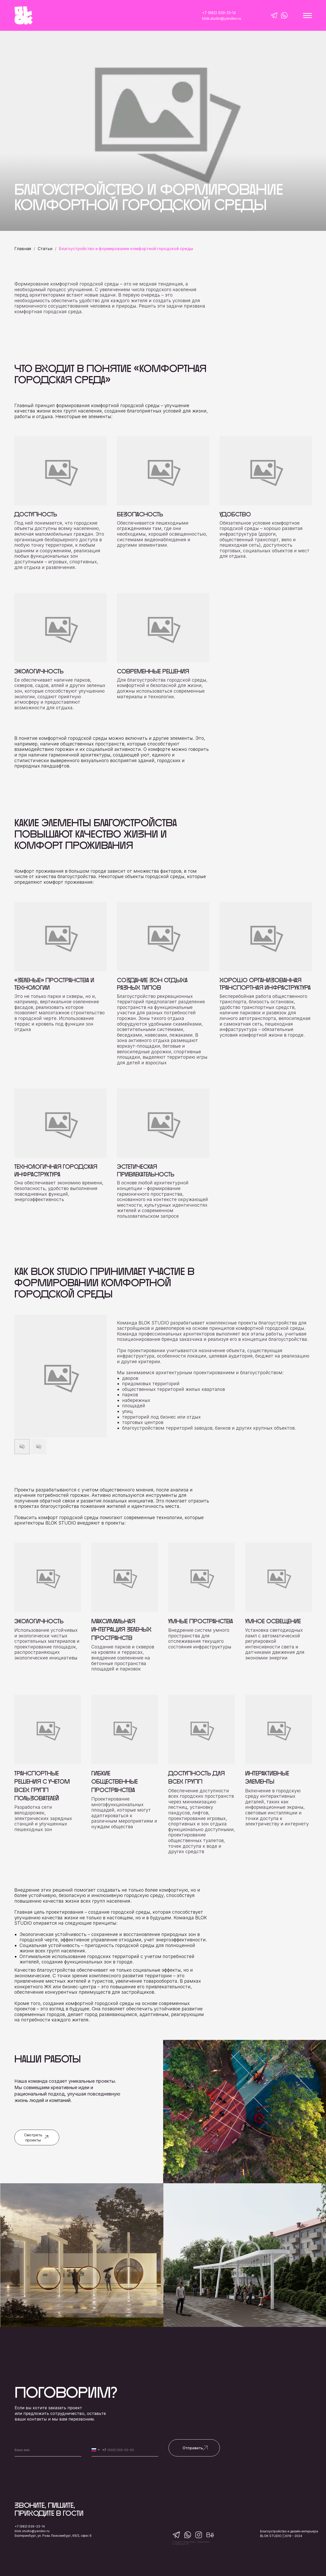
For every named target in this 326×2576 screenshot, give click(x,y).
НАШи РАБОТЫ (47, 2059)
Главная (22, 248)
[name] (48, 2450)
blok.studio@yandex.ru (32, 2531)
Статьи (45, 248)
